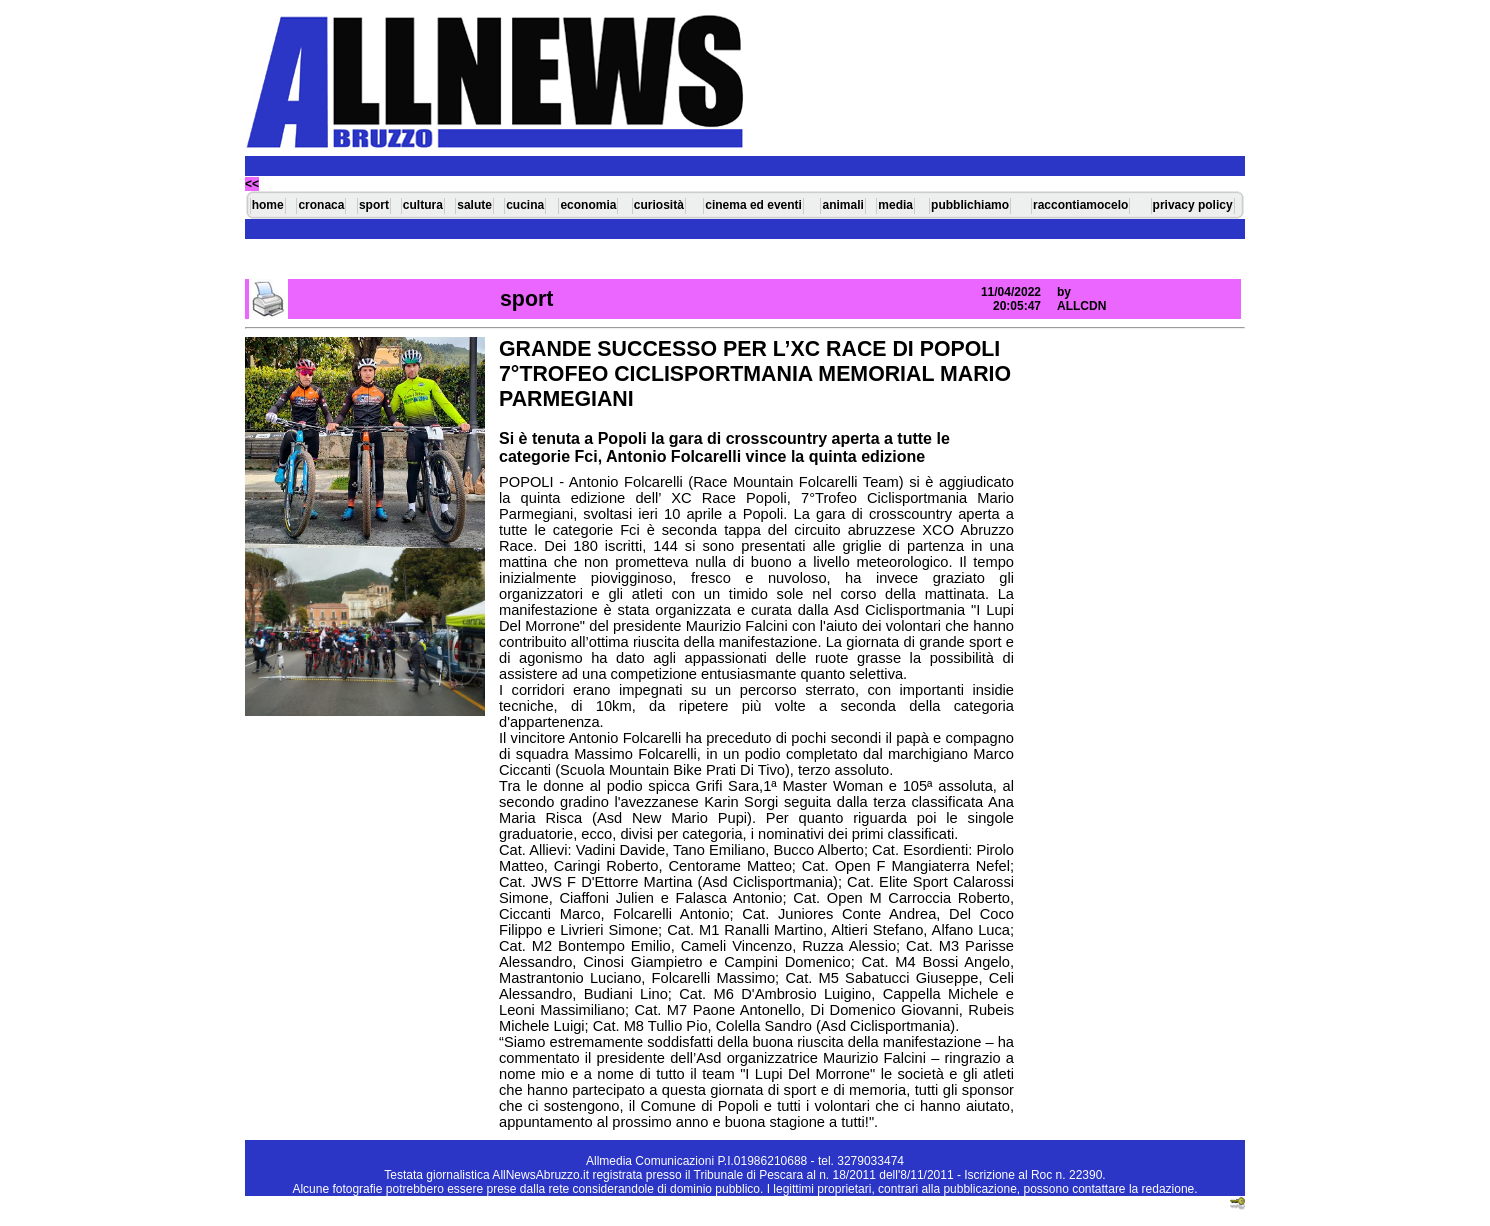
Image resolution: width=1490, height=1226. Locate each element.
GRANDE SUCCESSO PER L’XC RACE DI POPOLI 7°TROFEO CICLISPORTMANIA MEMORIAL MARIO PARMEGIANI (755, 374)
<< (252, 184)
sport (374, 205)
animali (842, 205)
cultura (423, 205)
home (268, 205)
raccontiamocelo (1080, 205)
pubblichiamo (970, 205)
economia (588, 205)
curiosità (659, 205)
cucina (525, 205)
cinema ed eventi (753, 205)
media (895, 205)
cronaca (321, 205)
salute (474, 205)
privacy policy (1193, 205)
